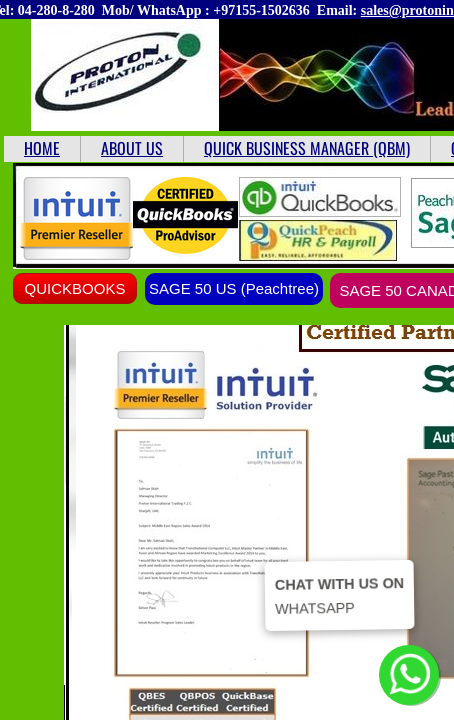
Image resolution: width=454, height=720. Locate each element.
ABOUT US (132, 148)
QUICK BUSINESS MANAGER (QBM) (307, 148)
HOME (42, 148)
